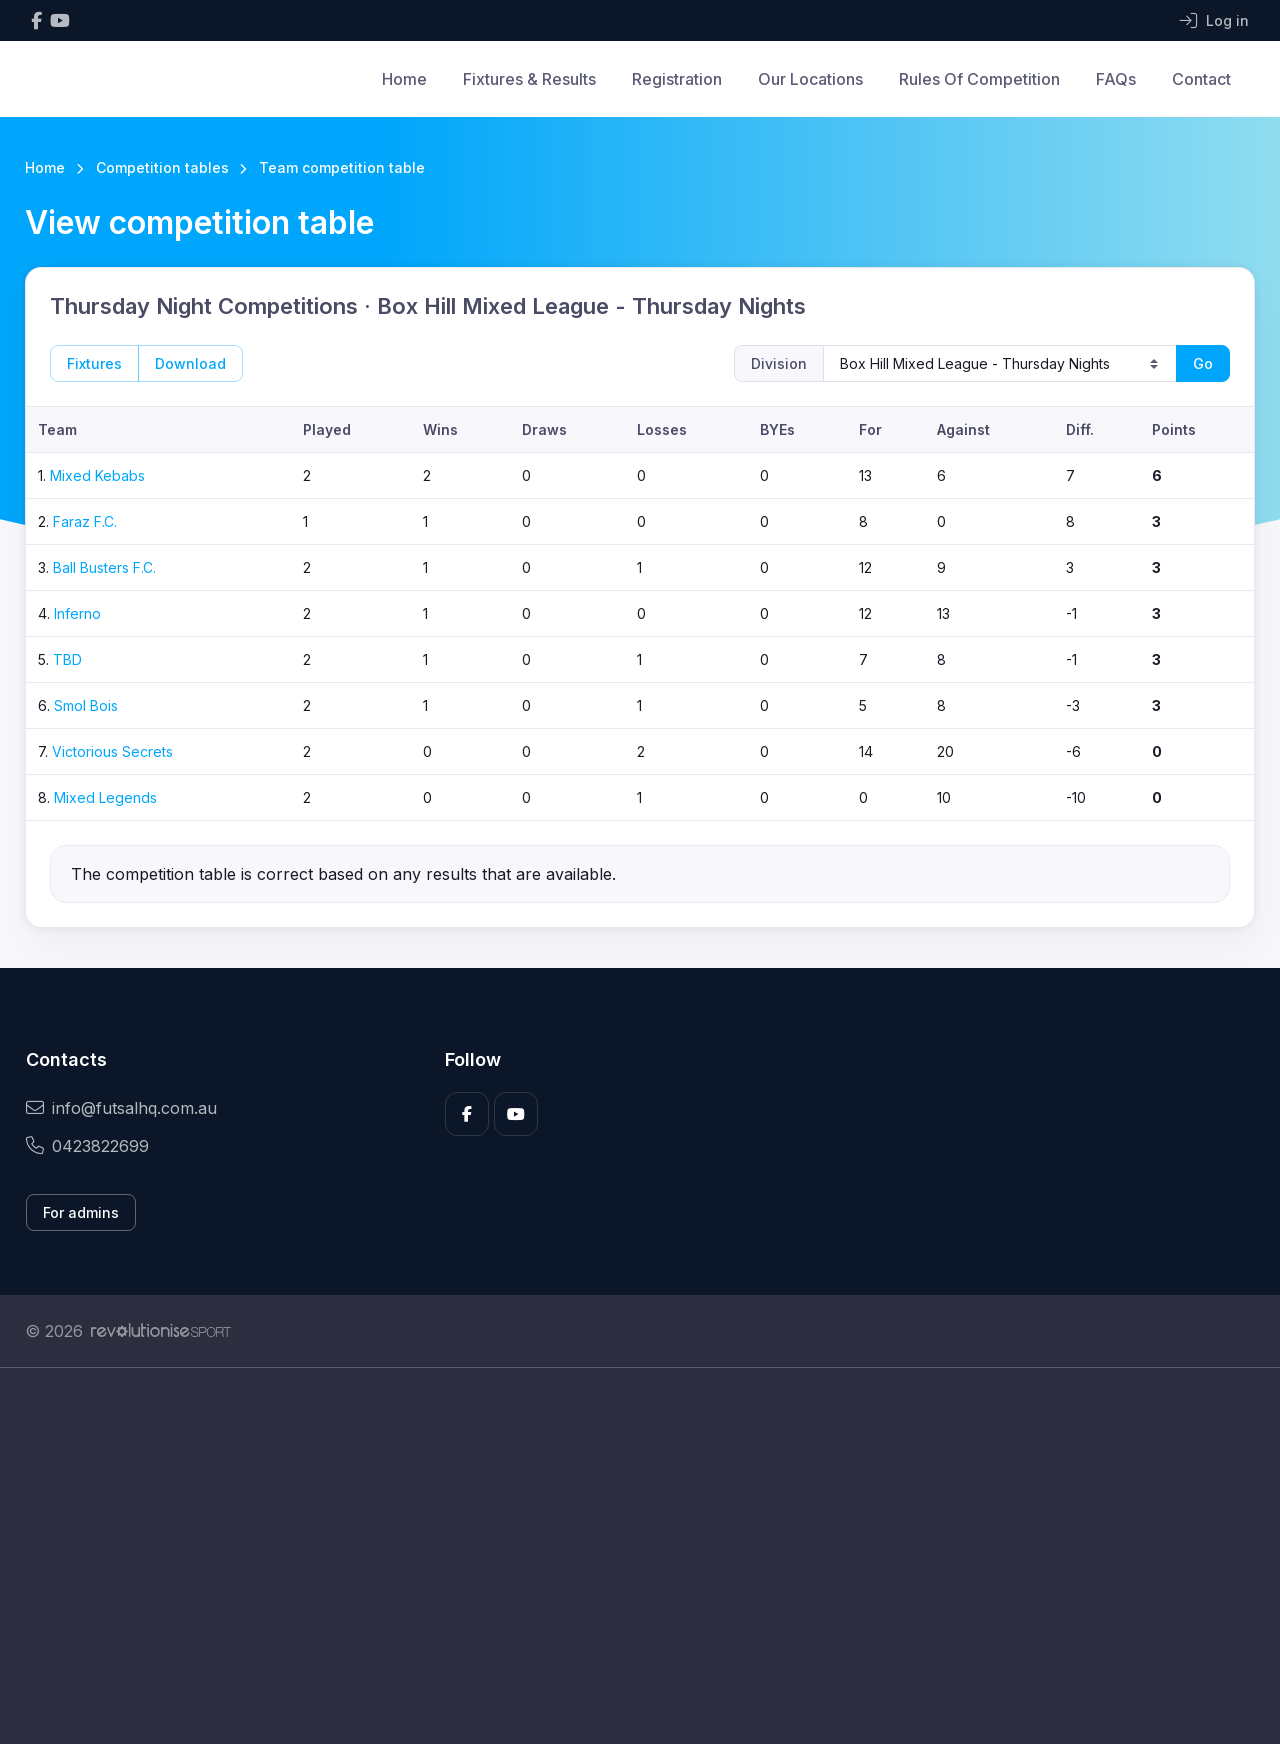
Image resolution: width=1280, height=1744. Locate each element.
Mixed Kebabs (97, 475)
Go (1203, 363)
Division (779, 363)
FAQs (1116, 79)
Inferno (77, 613)
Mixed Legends (105, 797)
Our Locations (810, 79)
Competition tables (162, 167)
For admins (81, 1212)
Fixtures (94, 363)
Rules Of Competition (979, 79)
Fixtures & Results (529, 79)
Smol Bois (86, 705)
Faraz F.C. (85, 521)
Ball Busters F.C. (104, 567)
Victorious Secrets (112, 751)
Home (404, 79)
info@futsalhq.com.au (121, 1108)
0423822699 (87, 1146)
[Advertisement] (625, 1556)
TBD (67, 659)
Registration (677, 79)
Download (190, 363)
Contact (1201, 79)
